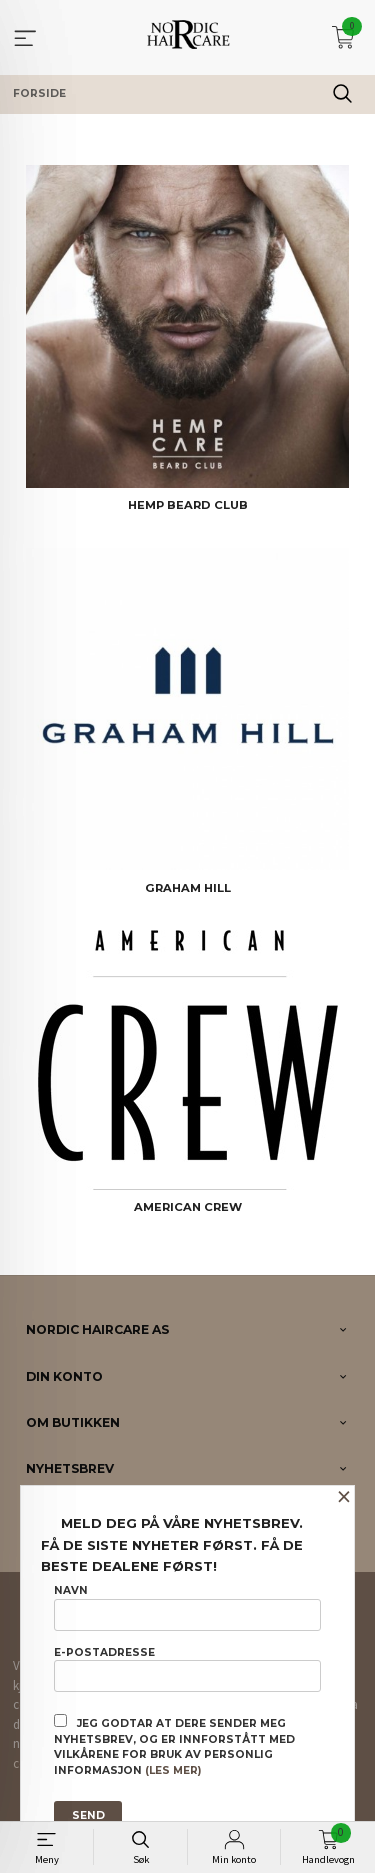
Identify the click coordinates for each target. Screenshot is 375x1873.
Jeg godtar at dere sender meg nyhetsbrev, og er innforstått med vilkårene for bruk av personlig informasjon (174, 1745)
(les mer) (173, 1770)
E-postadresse (187, 1669)
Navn (187, 1607)
